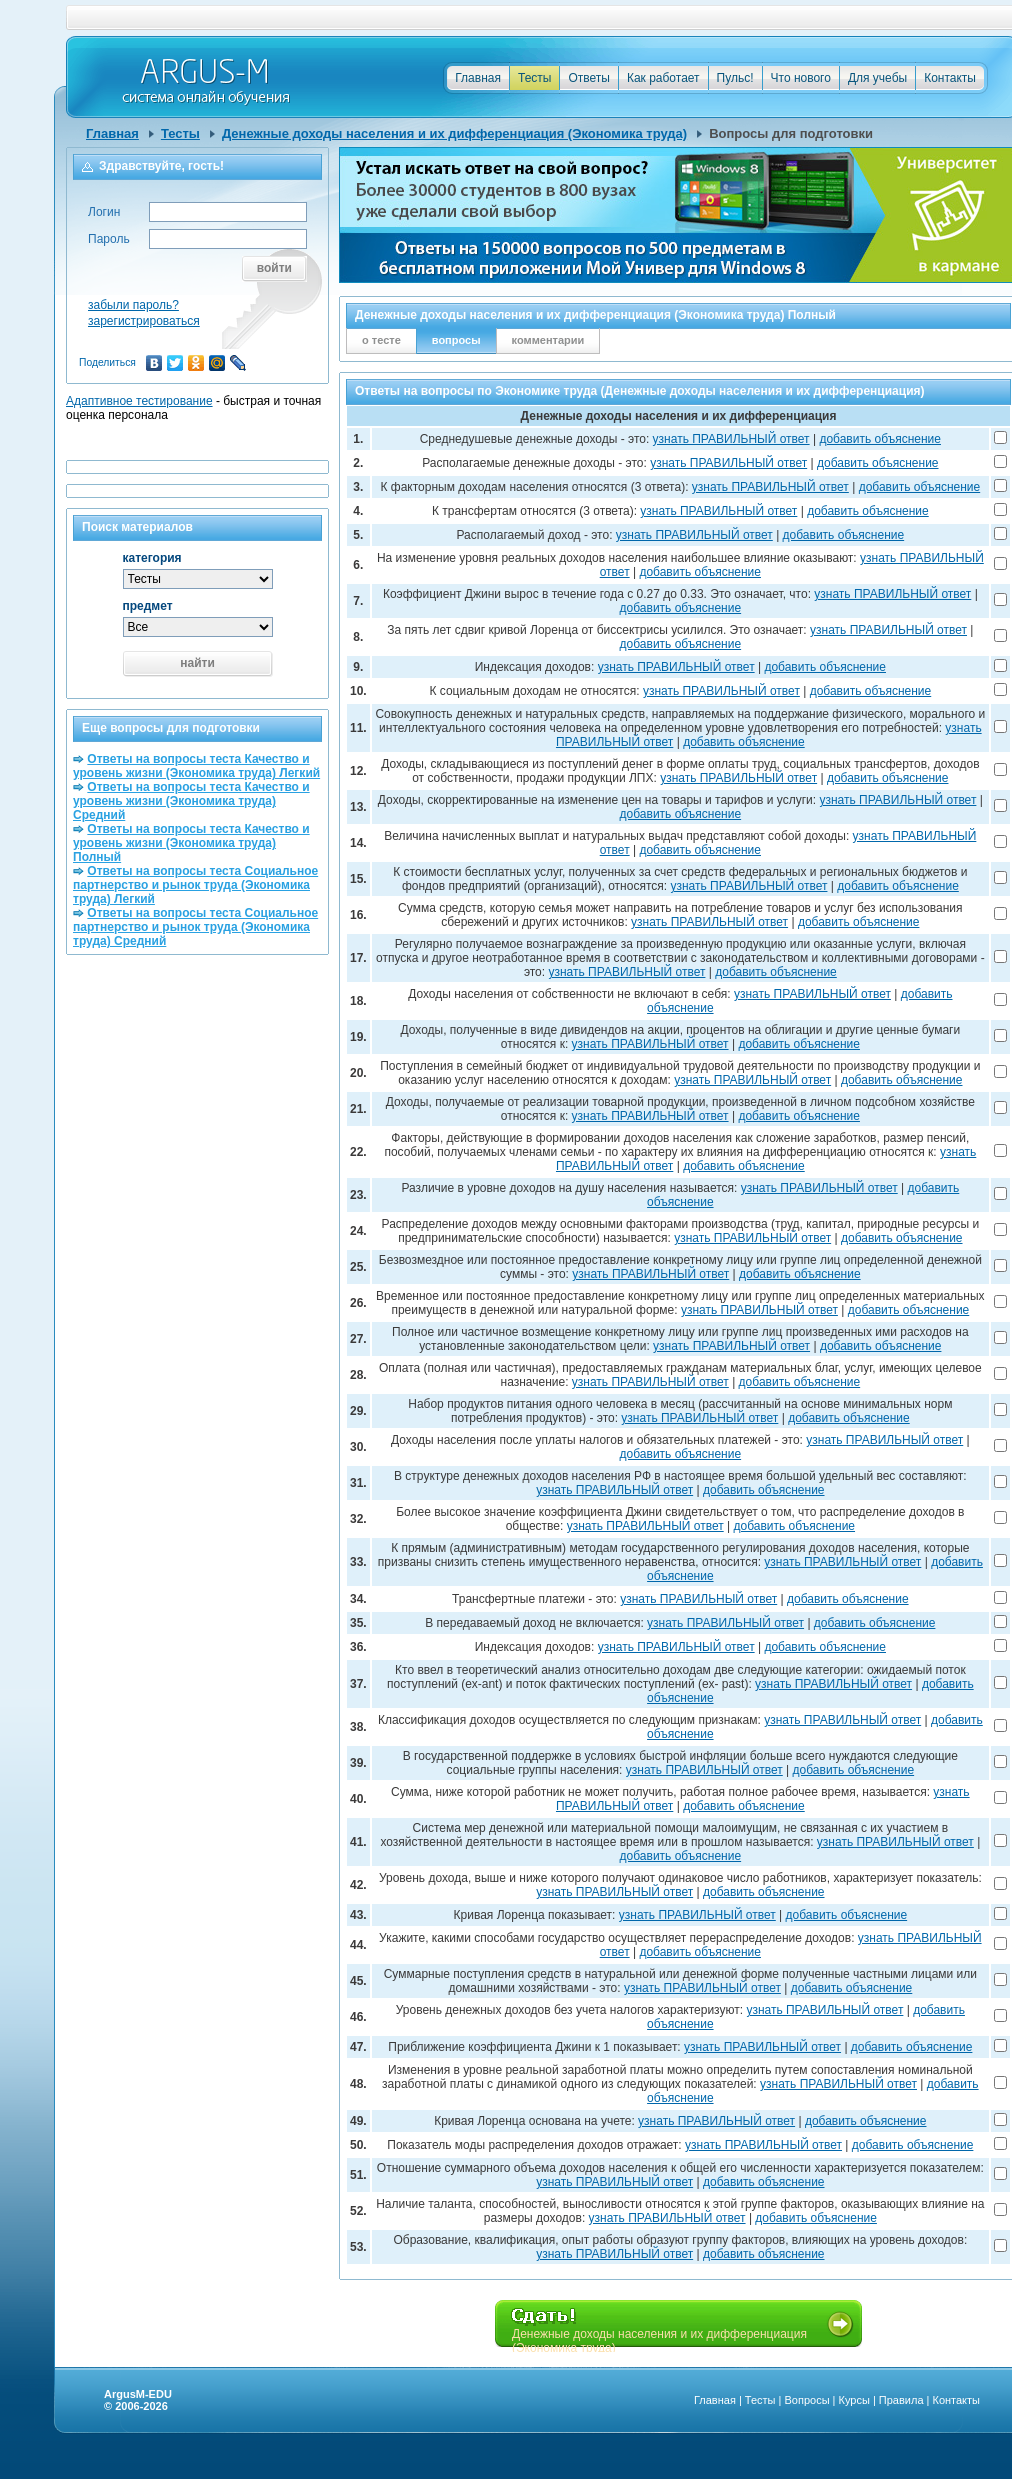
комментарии (548, 340)
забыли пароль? (133, 305)
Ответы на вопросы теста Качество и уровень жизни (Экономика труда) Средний (191, 801)
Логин (104, 212)
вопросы (456, 340)
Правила (901, 2400)
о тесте (381, 340)
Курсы (854, 2400)
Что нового (801, 78)
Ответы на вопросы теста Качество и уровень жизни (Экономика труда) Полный (191, 843)
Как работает (663, 78)
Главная (478, 78)
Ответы (588, 78)
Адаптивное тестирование (139, 401)
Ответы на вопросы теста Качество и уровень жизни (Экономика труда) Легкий (196, 766)
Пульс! (735, 78)
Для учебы (877, 78)
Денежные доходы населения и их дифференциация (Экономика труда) (454, 133)
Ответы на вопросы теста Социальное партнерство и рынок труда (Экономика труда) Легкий (195, 885)
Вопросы (806, 2400)
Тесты (534, 78)
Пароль (109, 239)
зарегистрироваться (144, 321)
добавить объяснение (880, 439)
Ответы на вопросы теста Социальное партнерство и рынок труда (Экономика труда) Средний (195, 927)
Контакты (950, 78)
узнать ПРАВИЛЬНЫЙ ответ (731, 439)
